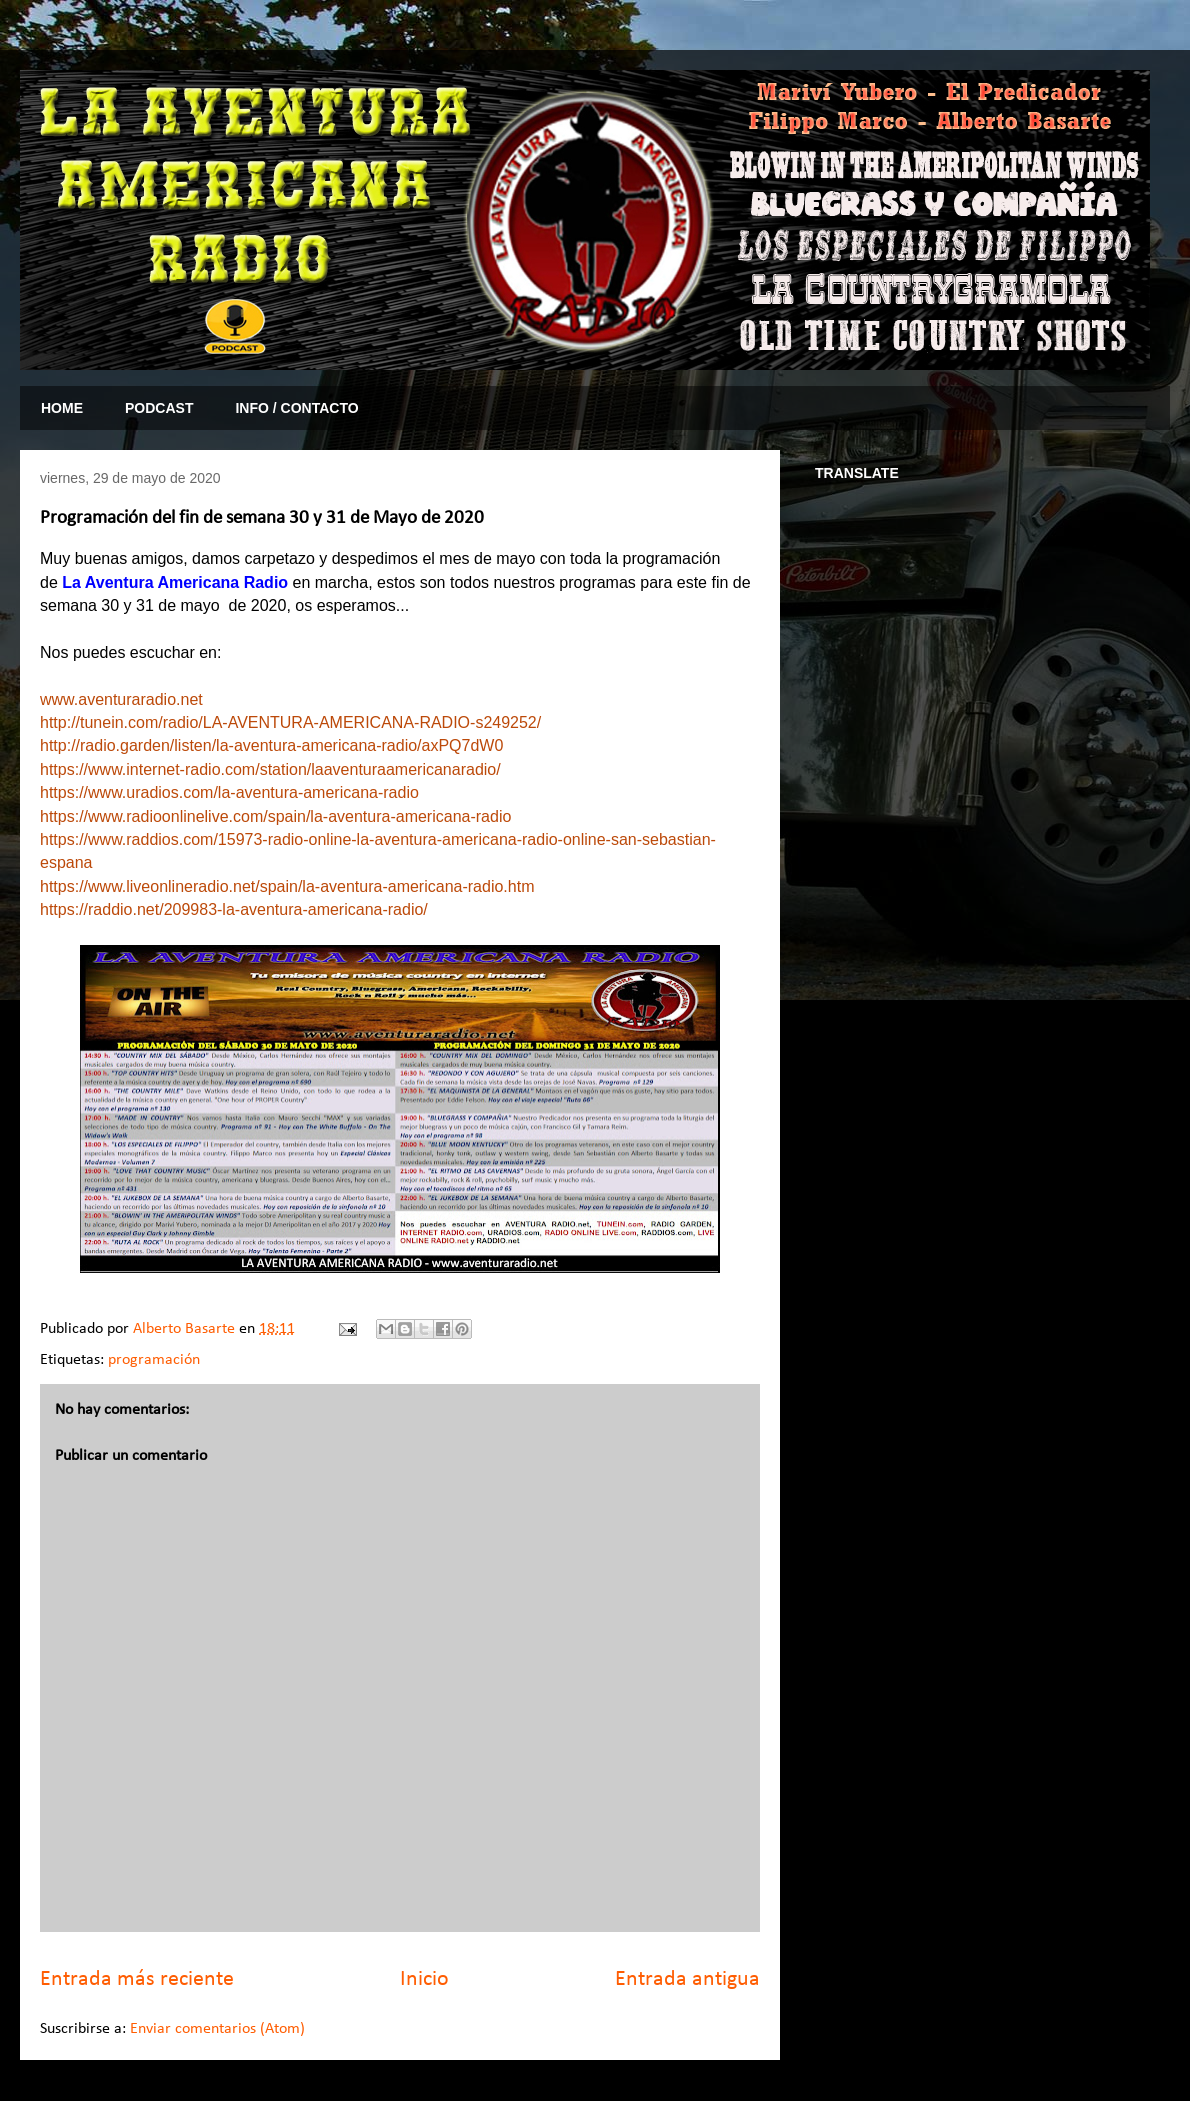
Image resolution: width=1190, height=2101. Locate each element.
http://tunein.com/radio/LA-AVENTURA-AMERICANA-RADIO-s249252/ (290, 722)
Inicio (424, 1979)
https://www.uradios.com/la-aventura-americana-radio (229, 792)
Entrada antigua (687, 1979)
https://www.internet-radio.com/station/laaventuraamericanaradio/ (270, 769)
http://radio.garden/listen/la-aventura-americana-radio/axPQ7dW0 (271, 745)
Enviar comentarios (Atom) (217, 2029)
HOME (62, 408)
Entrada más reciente (137, 1979)
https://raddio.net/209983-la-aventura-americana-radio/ (234, 909)
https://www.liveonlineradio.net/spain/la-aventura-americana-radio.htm (287, 886)
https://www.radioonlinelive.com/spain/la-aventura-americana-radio (275, 816)
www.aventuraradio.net (121, 699)
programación (154, 1360)
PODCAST (159, 408)
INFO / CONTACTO (296, 408)
